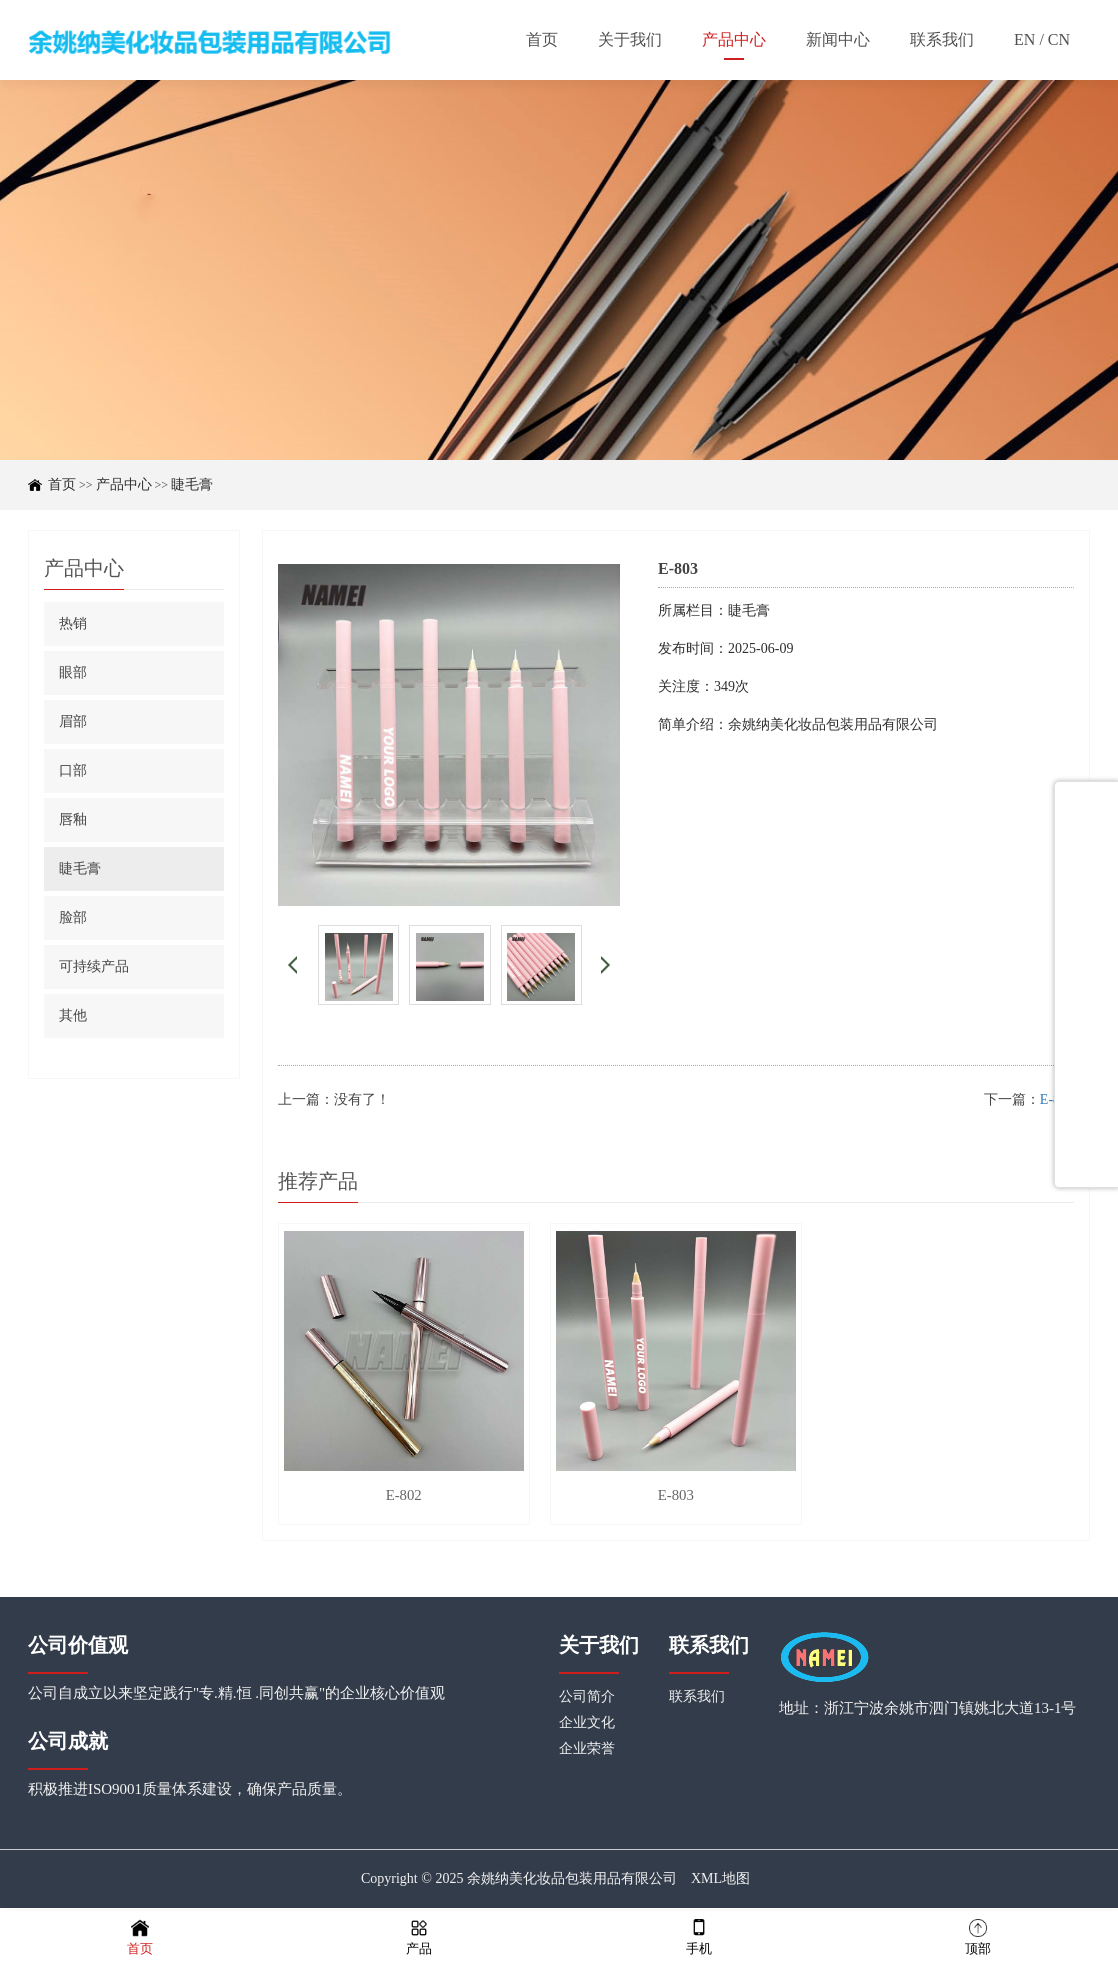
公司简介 (587, 1700)
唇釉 (73, 819)
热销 (73, 623)
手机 (699, 1935)
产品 (419, 1935)
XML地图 (720, 1882)
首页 (62, 484)
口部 (73, 770)
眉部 (73, 721)
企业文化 (587, 1726)
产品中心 (124, 484)
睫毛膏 (192, 484)
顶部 (978, 1935)
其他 (73, 1015)
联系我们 (697, 1700)
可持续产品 (94, 966)
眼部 (73, 672)
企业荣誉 (587, 1752)
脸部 (73, 917)
